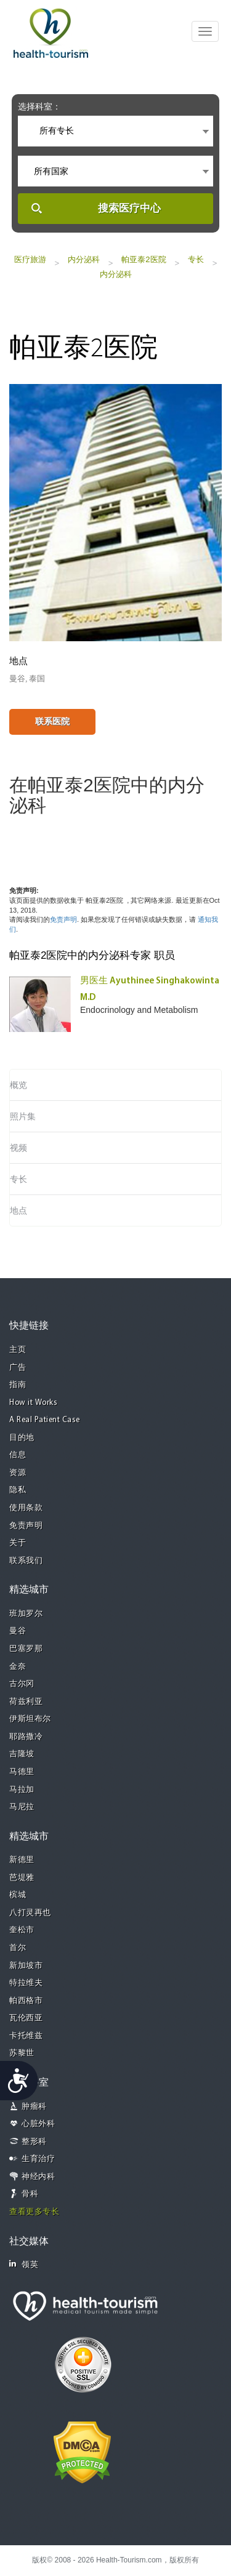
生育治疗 (38, 2159)
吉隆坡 (21, 1754)
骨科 (30, 2194)
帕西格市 (26, 2001)
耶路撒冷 (26, 1737)
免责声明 (63, 919)
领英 (23, 2264)
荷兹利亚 (26, 1702)
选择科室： (39, 106)
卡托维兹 (26, 2036)
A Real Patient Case (44, 1420)
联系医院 (52, 721)
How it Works (33, 1403)
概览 (18, 1085)
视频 (18, 1148)
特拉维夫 (26, 1983)
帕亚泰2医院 (143, 259)
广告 (17, 1368)
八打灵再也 (30, 1913)
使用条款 (26, 1508)
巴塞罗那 (26, 1649)
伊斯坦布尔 (30, 1719)
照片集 (23, 1116)
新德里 (21, 1860)
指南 (17, 1385)
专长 (196, 259)
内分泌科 (84, 259)
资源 (17, 1473)
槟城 (17, 1895)
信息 (17, 1455)
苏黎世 (21, 2053)
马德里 (21, 1772)
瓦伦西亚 (26, 2018)
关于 (17, 1543)
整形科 (34, 2142)
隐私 (17, 1490)
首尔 (17, 1948)
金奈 (17, 1667)
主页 (17, 1350)
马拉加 (21, 1790)
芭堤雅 (21, 1878)
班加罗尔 (26, 1614)
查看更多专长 (34, 2212)
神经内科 (38, 2177)
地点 (18, 1210)
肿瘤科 (34, 2107)
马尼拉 (21, 1807)
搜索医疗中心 (129, 208)
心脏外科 (38, 2124)
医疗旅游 (30, 259)
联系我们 (26, 1561)
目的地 (21, 1438)
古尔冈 (21, 1684)
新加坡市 (26, 1966)
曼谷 (17, 1631)
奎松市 (21, 1930)
